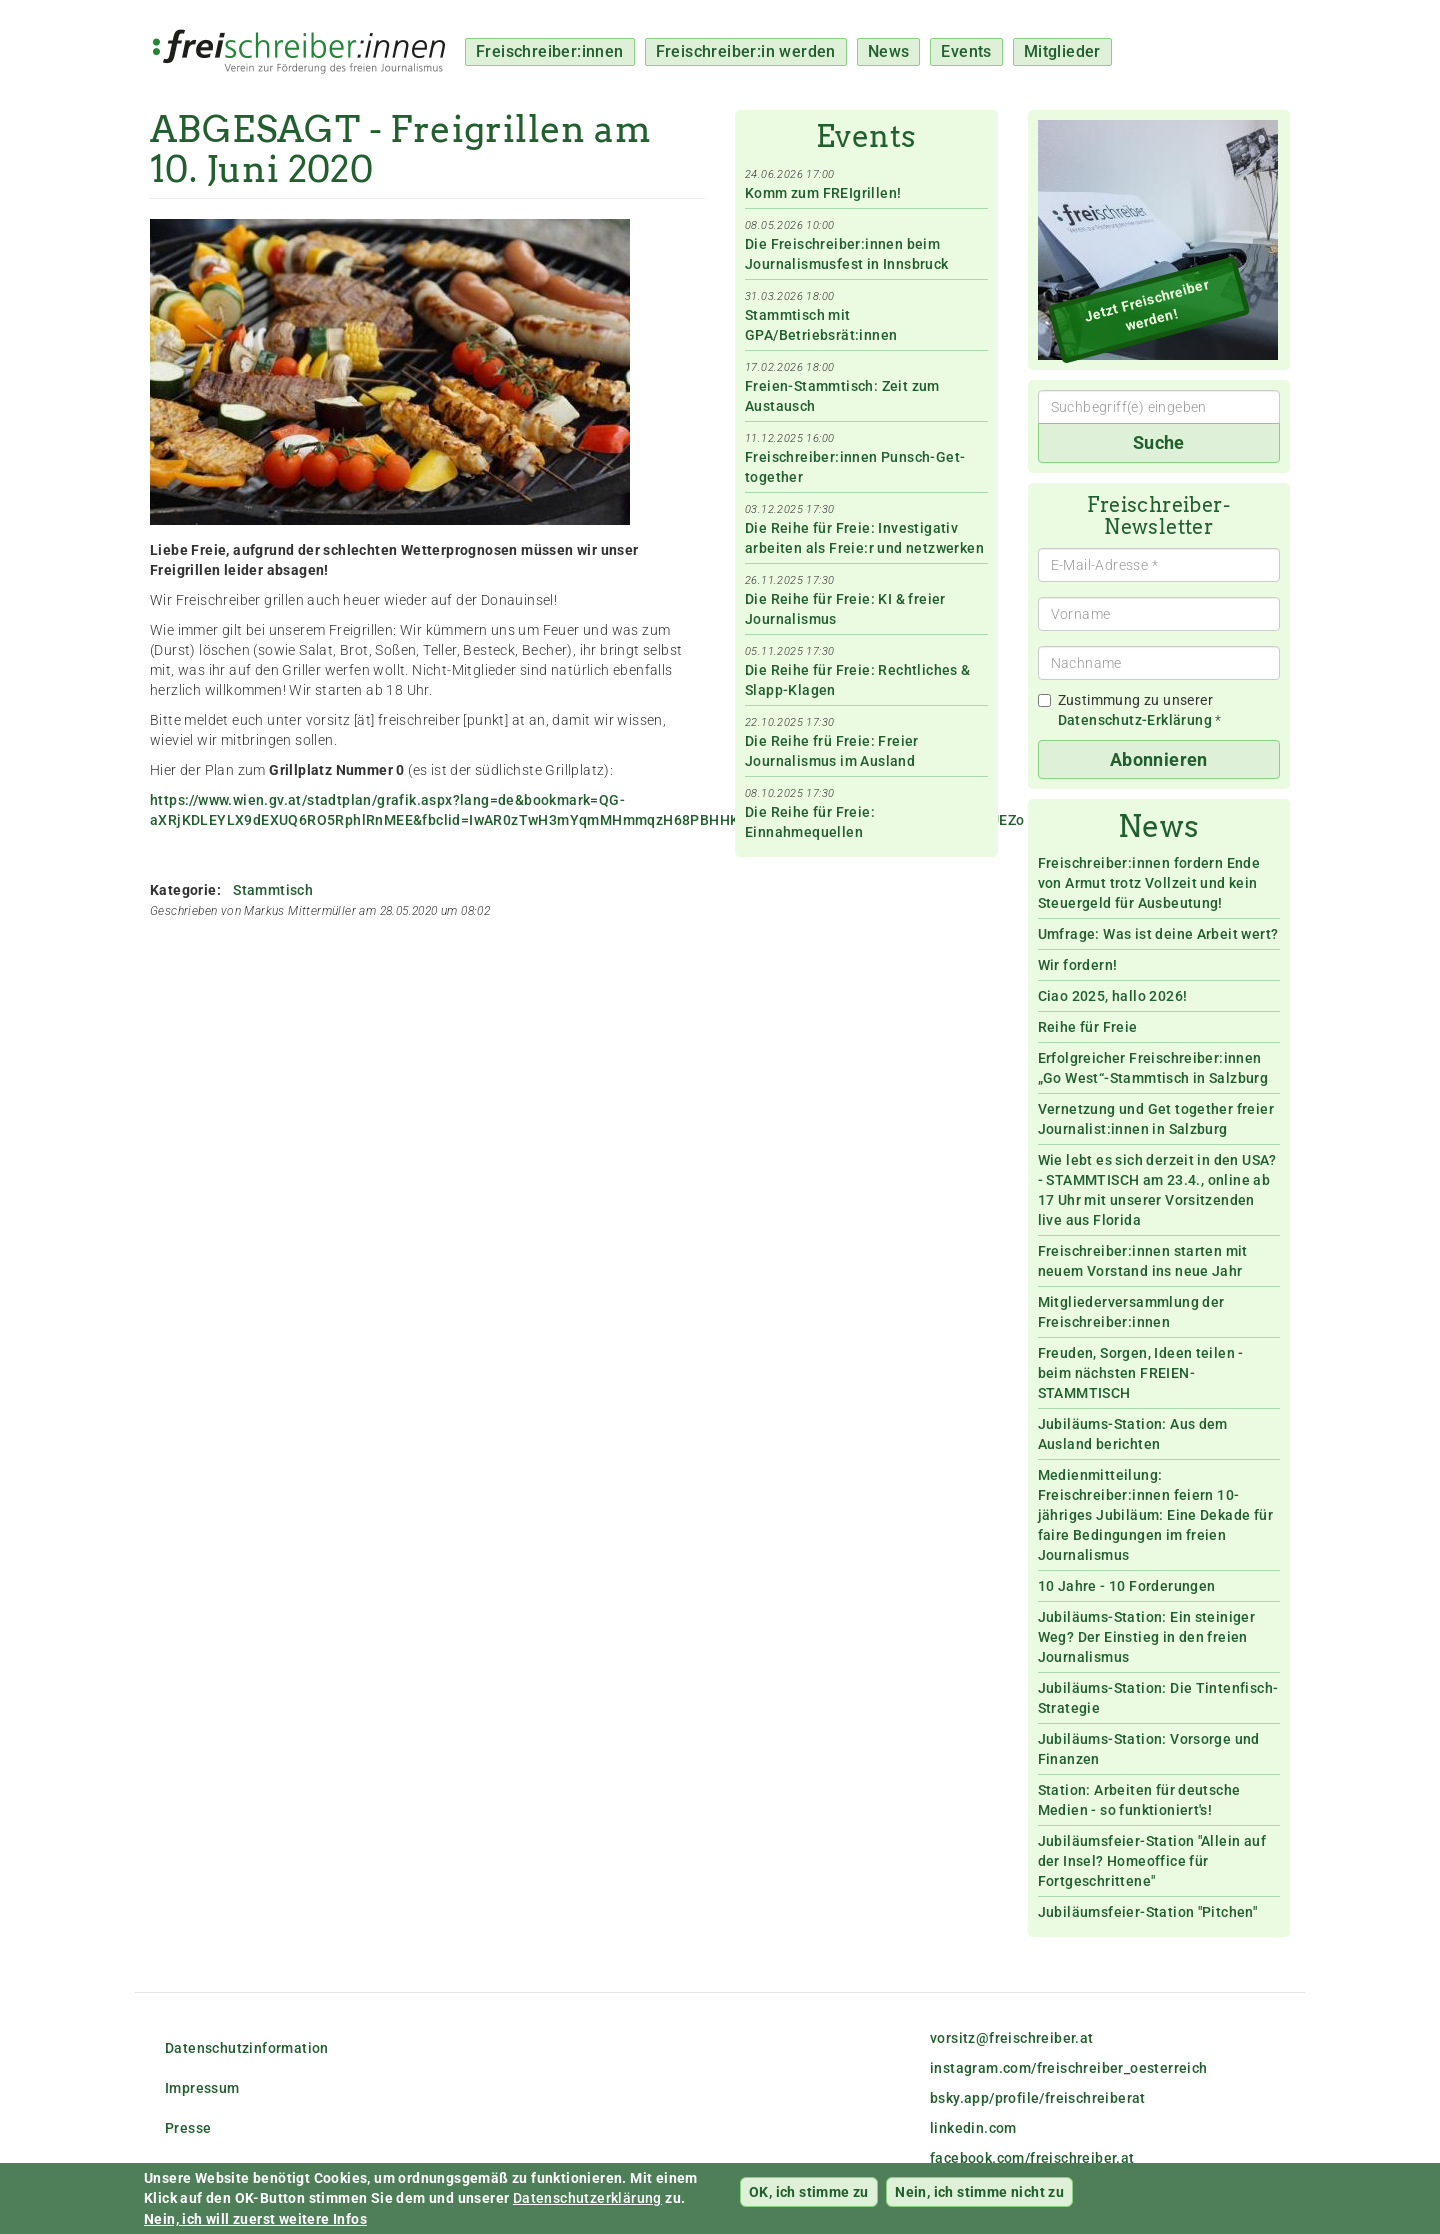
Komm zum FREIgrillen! (823, 193)
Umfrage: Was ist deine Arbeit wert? (1158, 934)
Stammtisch (273, 890)
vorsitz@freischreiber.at (1012, 2038)
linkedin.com (973, 2128)
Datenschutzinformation (247, 2048)
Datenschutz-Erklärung (1135, 720)
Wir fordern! (1078, 965)
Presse (188, 2128)
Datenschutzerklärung (587, 2206)
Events (966, 51)
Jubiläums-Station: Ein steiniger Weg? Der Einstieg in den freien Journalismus (1147, 1637)
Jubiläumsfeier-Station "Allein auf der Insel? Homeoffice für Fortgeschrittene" (1152, 1861)
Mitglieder (1062, 51)
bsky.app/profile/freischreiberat (1038, 2098)
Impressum (202, 2088)
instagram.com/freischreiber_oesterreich (1069, 2068)
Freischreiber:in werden (746, 51)
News (889, 51)
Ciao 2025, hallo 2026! (1113, 996)
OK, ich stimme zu (809, 2199)
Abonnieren (1159, 759)
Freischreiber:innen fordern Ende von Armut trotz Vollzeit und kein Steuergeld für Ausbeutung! (1149, 883)
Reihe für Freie (1088, 1027)
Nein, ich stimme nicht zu (979, 2199)
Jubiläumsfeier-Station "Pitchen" (1148, 1912)
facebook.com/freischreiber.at (1032, 2158)
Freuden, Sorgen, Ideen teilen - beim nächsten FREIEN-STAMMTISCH (1141, 1373)
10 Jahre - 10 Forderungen (1127, 1586)
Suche (1159, 442)
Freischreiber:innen (550, 51)
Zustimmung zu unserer (1130, 710)
